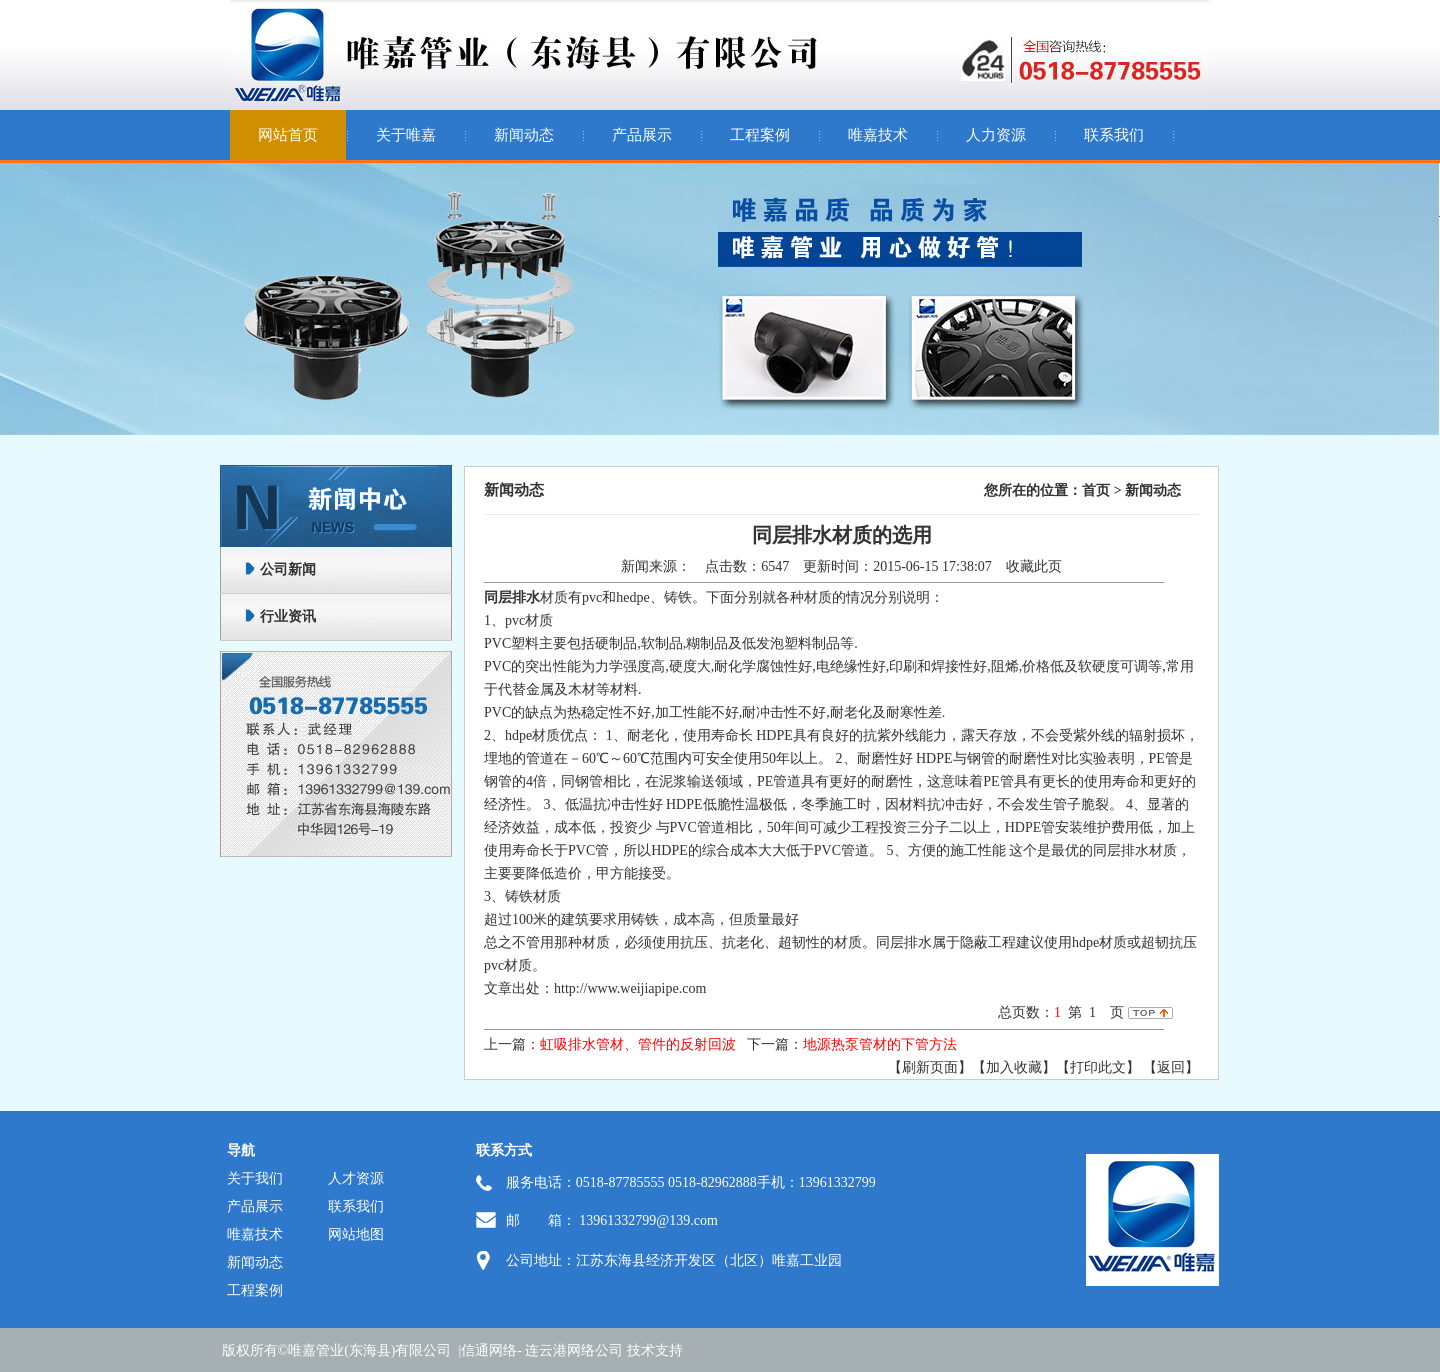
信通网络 (489, 1350)
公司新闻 (288, 569)
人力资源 (996, 135)
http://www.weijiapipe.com (630, 988)
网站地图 (356, 1234)
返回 (1171, 1067)
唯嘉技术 (878, 135)
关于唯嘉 (406, 135)
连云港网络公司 (574, 1350)
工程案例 (760, 135)
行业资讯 (288, 616)
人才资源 (356, 1178)
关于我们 (255, 1178)
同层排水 (512, 597)
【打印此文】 (1098, 1067)
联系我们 (1114, 135)
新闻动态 (524, 135)
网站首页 (288, 135)
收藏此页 (1034, 566)
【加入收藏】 (1014, 1067)
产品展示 (642, 135)
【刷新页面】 (930, 1067)
